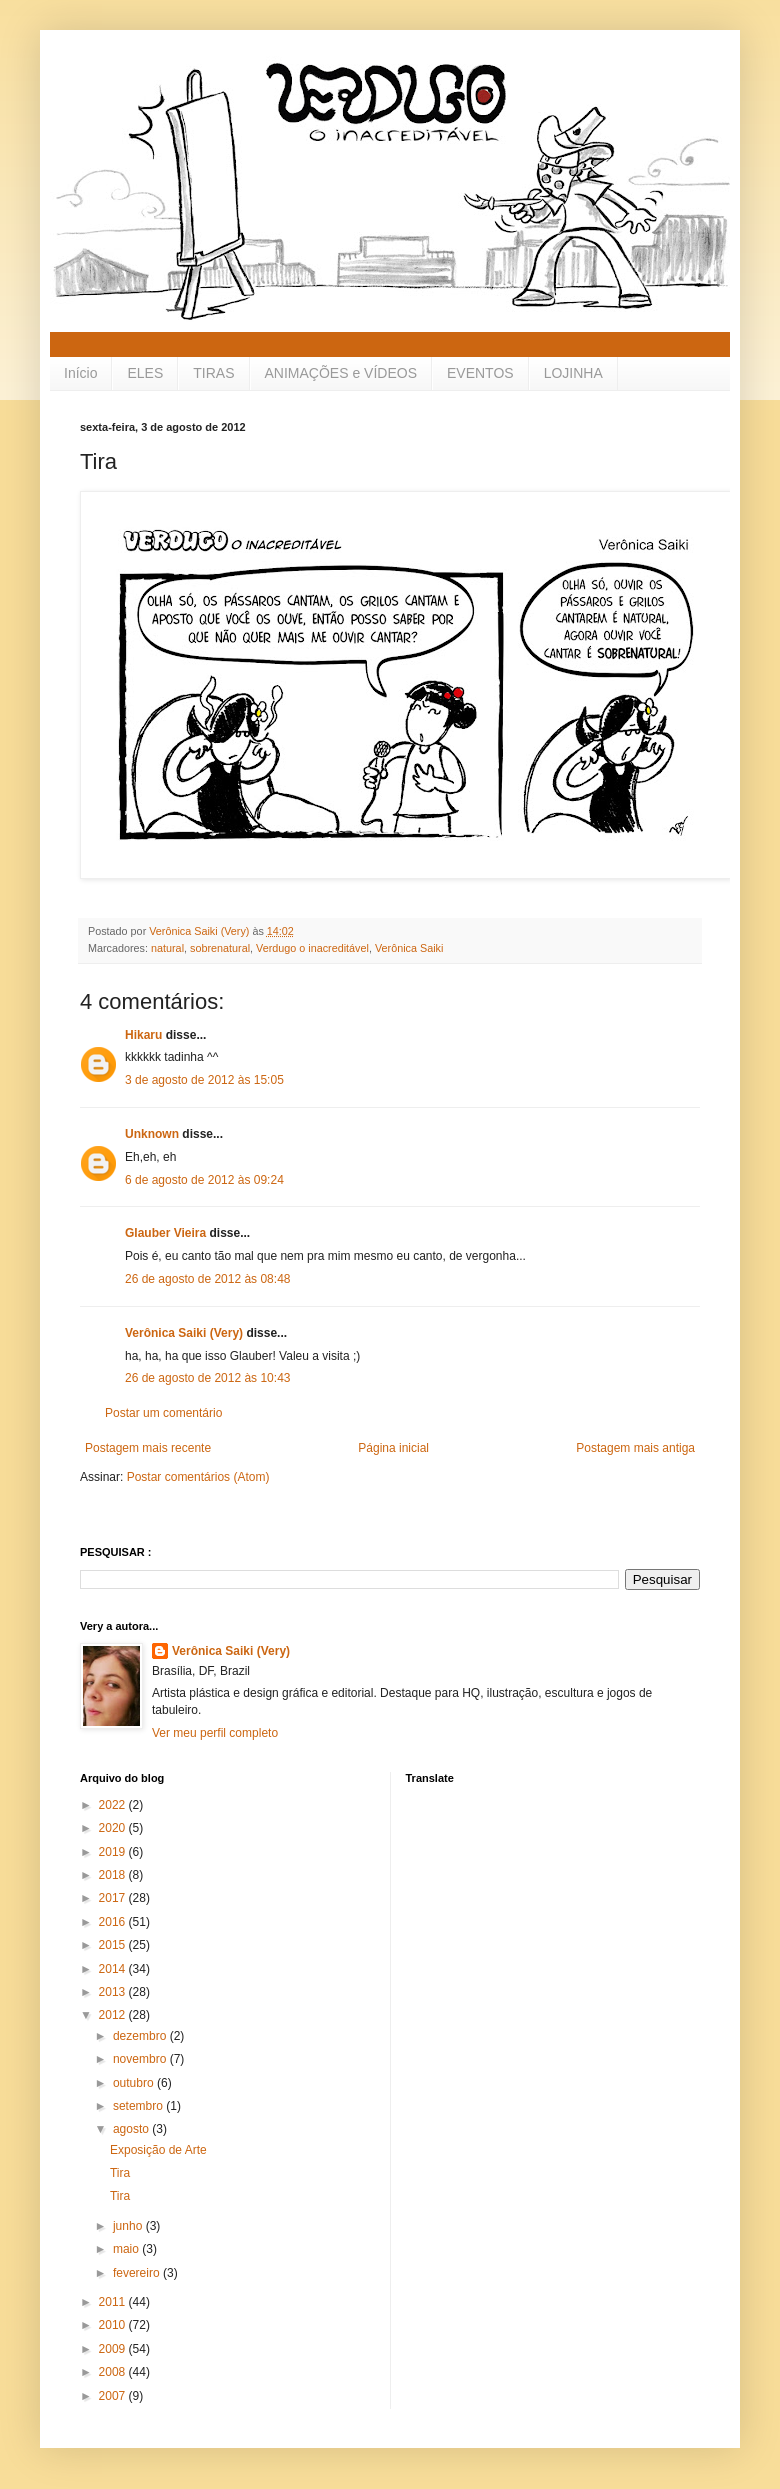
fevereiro (138, 2273)
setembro (139, 2106)
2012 (114, 2015)
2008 (114, 2372)
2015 (114, 1945)
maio (127, 2249)
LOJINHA (573, 373)
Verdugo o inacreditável (312, 948)
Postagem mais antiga (635, 1448)
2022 (114, 1805)
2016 (114, 1922)
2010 (114, 2325)
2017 (114, 1898)
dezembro (141, 2036)
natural (167, 948)
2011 (114, 2302)
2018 (114, 1875)
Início (80, 373)
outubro (135, 2083)
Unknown (152, 1134)
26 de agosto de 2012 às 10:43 (207, 1378)
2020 (114, 1828)
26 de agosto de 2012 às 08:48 (207, 1279)
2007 (114, 2396)
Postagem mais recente (148, 1448)
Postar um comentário (163, 1413)
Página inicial (393, 1448)
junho (129, 2226)
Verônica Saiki (409, 948)
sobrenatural (220, 948)
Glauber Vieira (165, 1233)
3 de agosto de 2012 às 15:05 (204, 1080)
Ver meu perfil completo (215, 1733)
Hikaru (143, 1035)
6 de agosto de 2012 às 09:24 (204, 1180)
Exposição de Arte (158, 2150)
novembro (141, 2059)
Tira (120, 2173)
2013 (114, 1992)
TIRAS (213, 373)
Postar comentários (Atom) (198, 1477)
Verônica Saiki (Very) (184, 1333)
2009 (114, 2349)
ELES (145, 373)
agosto (132, 2129)
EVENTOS (480, 373)
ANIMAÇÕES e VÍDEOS (341, 373)
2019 (114, 1852)
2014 (114, 1969)
